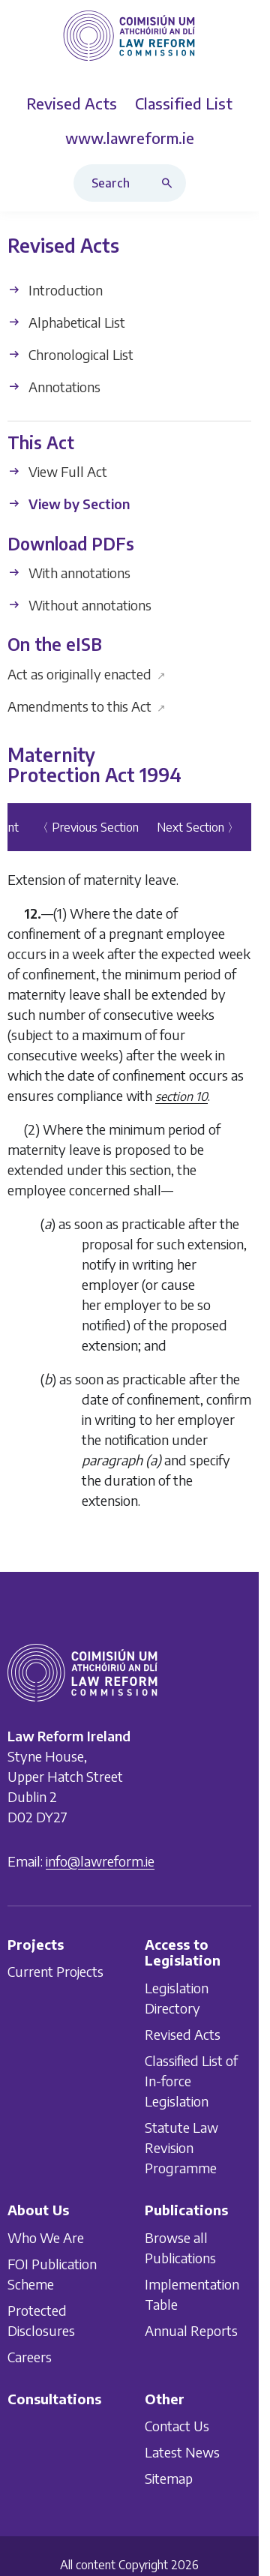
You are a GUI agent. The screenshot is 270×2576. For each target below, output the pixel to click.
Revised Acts (182, 2034)
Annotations (54, 386)
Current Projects (56, 1971)
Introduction (55, 289)
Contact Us (177, 2425)
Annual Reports (191, 2330)
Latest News (182, 2452)
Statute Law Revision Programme (181, 2147)
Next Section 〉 (198, 827)
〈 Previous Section (88, 827)
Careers (30, 2356)
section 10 (181, 1096)
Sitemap (169, 2478)
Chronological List (71, 354)
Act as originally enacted (87, 673)
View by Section (69, 504)
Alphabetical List (66, 322)
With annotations (69, 572)
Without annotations (80, 604)
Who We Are (46, 2237)
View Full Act (57, 472)
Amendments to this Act (87, 706)
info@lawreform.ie (100, 1861)
